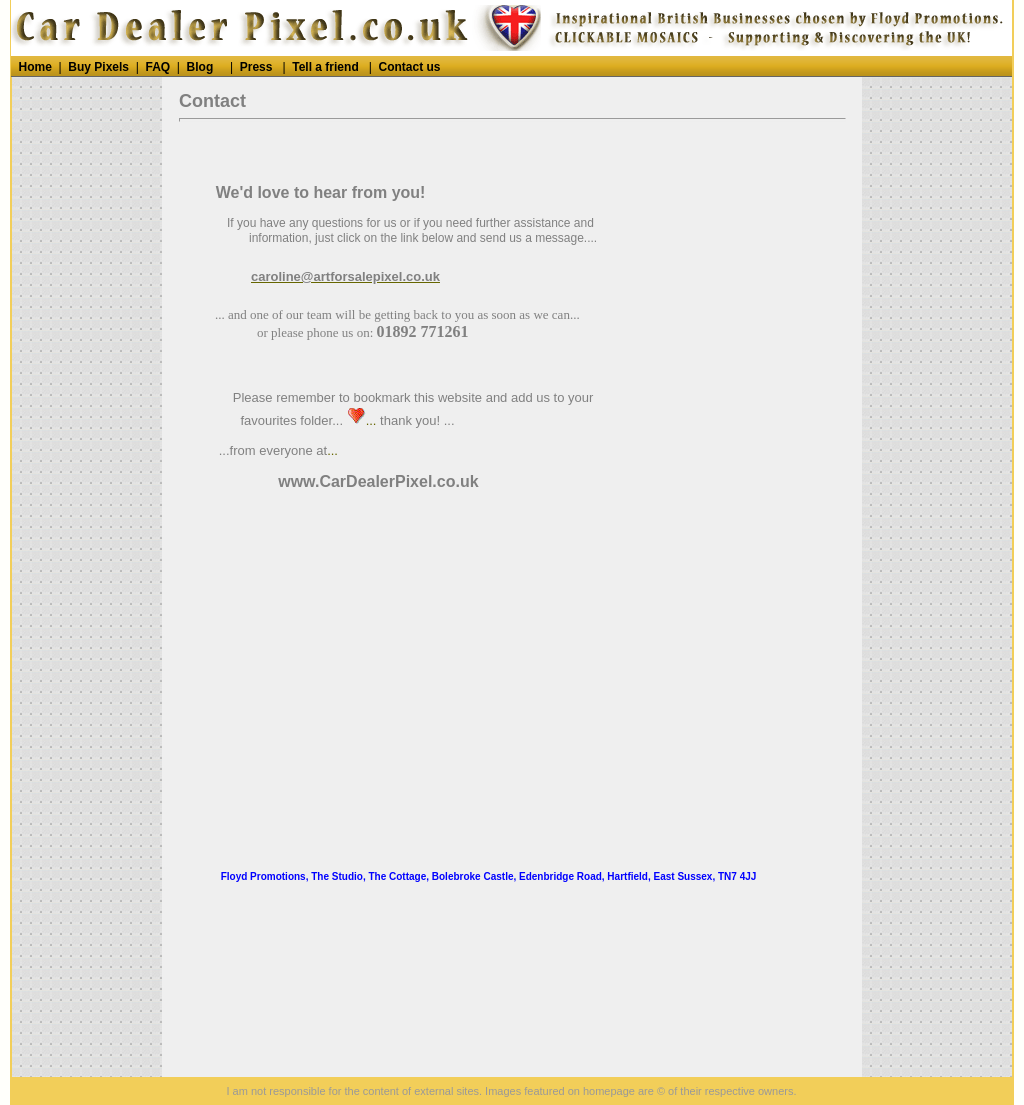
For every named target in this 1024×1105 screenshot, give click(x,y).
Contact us (410, 67)
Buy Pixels (98, 67)
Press (256, 67)
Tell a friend (325, 67)
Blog (200, 67)
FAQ (157, 67)
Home (35, 67)
